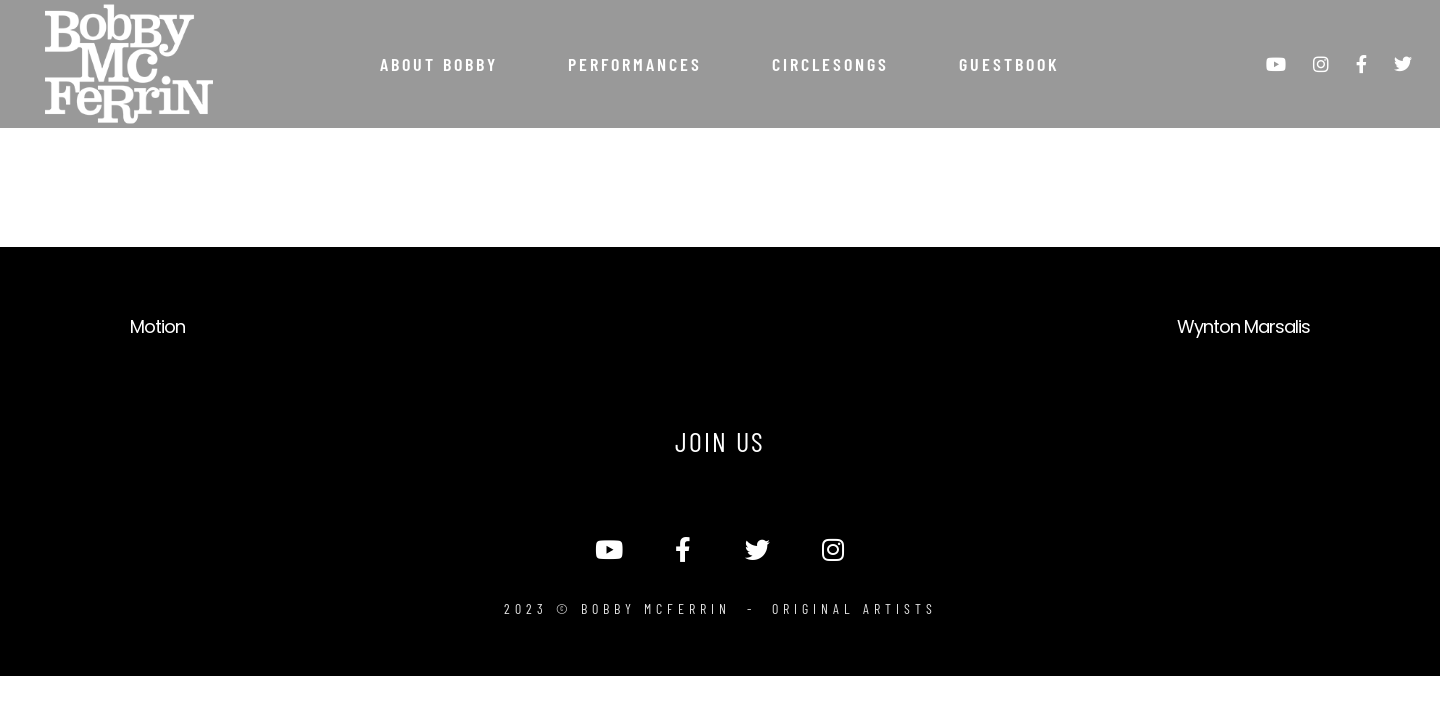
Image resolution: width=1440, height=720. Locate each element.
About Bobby (439, 64)
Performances (635, 64)
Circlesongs (830, 64)
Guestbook (1009, 64)
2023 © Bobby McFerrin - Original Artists (720, 608)
